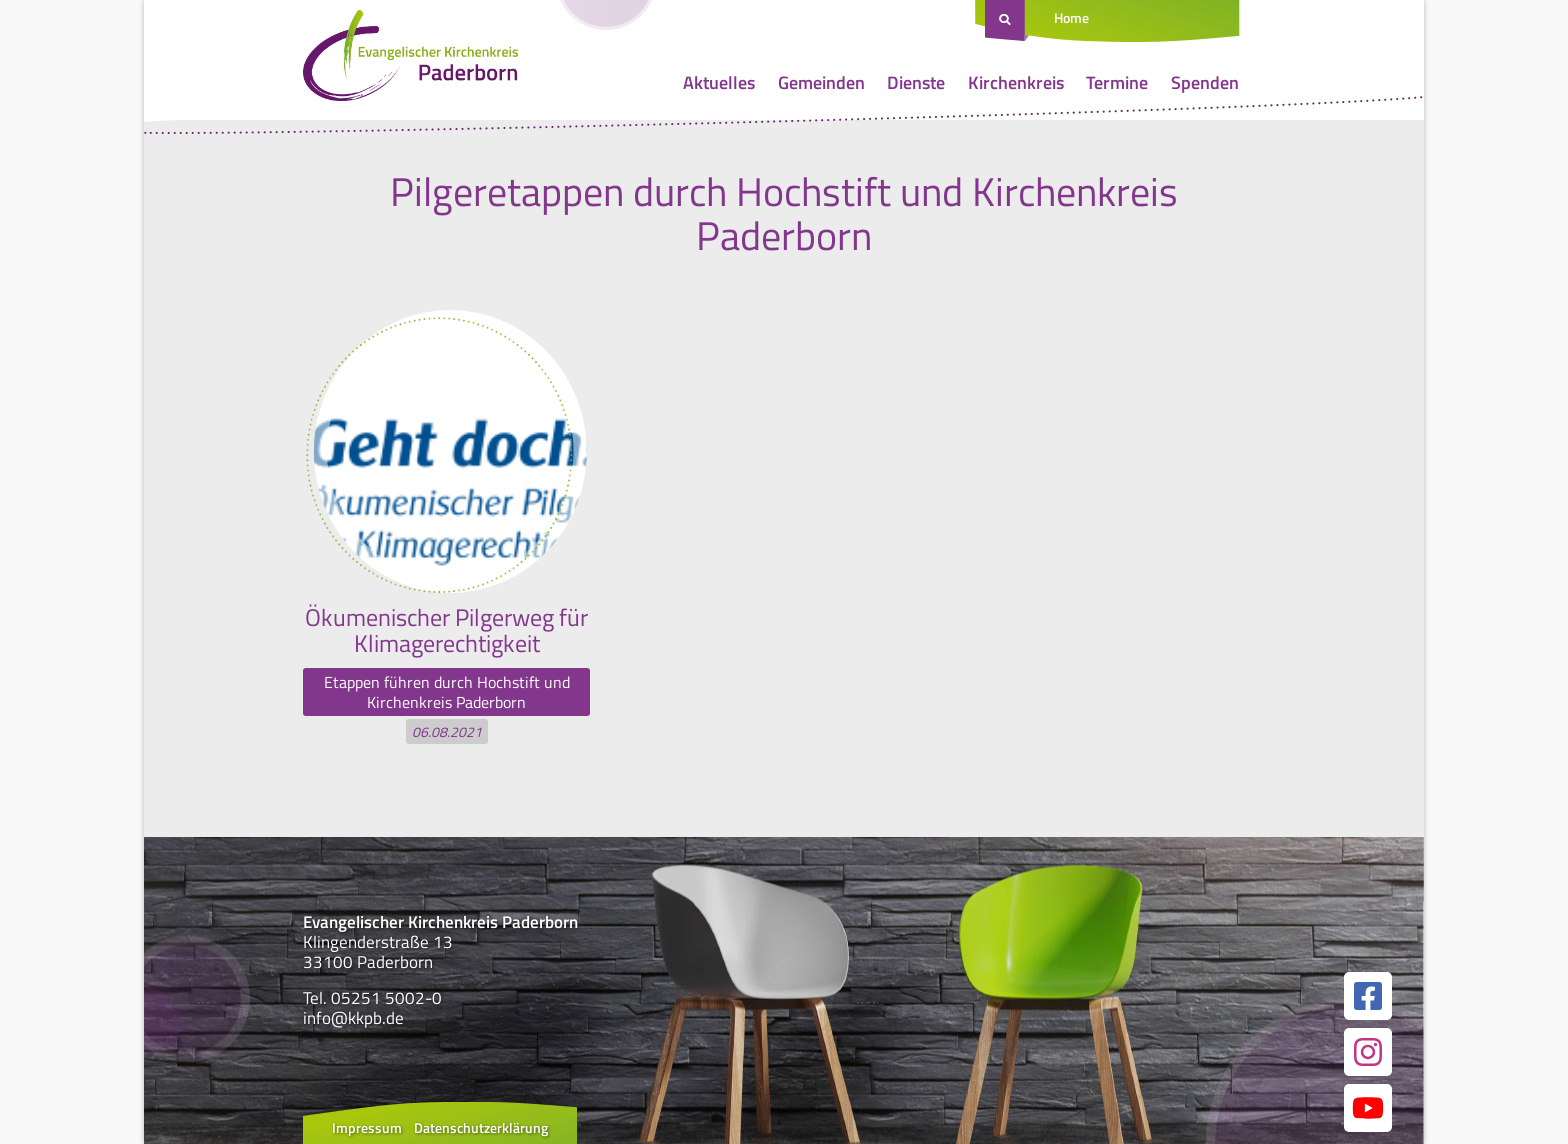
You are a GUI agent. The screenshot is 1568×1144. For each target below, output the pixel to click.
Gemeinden (821, 82)
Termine (1117, 82)
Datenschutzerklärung (481, 1127)
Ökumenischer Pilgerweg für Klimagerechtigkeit (446, 630)
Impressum (367, 1127)
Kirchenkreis (1016, 82)
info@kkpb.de (353, 1018)
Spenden (1205, 82)
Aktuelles (719, 82)
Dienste (916, 82)
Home (1071, 17)
